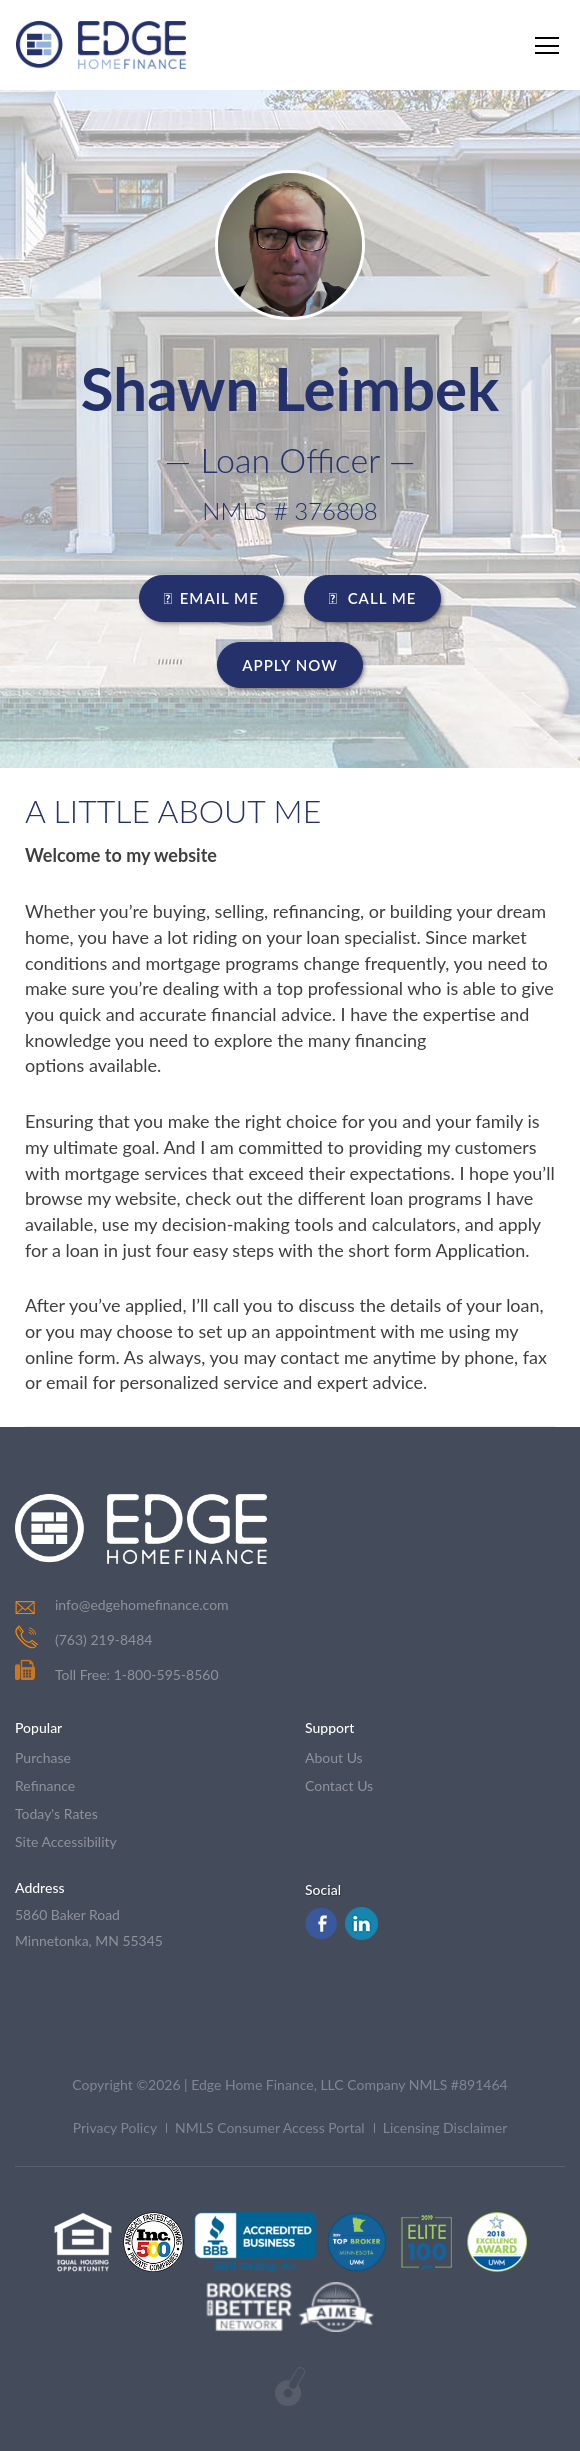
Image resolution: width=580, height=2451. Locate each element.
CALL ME (373, 598)
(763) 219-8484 (103, 1639)
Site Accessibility (66, 1841)
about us (334, 1757)
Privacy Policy (115, 2127)
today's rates (56, 1813)
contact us (339, 1785)
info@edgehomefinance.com (142, 1604)
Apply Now (290, 665)
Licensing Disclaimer (445, 2127)
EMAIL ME (211, 598)
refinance (45, 1785)
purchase (43, 1757)
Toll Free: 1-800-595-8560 (117, 1674)
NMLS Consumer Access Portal (270, 2127)
